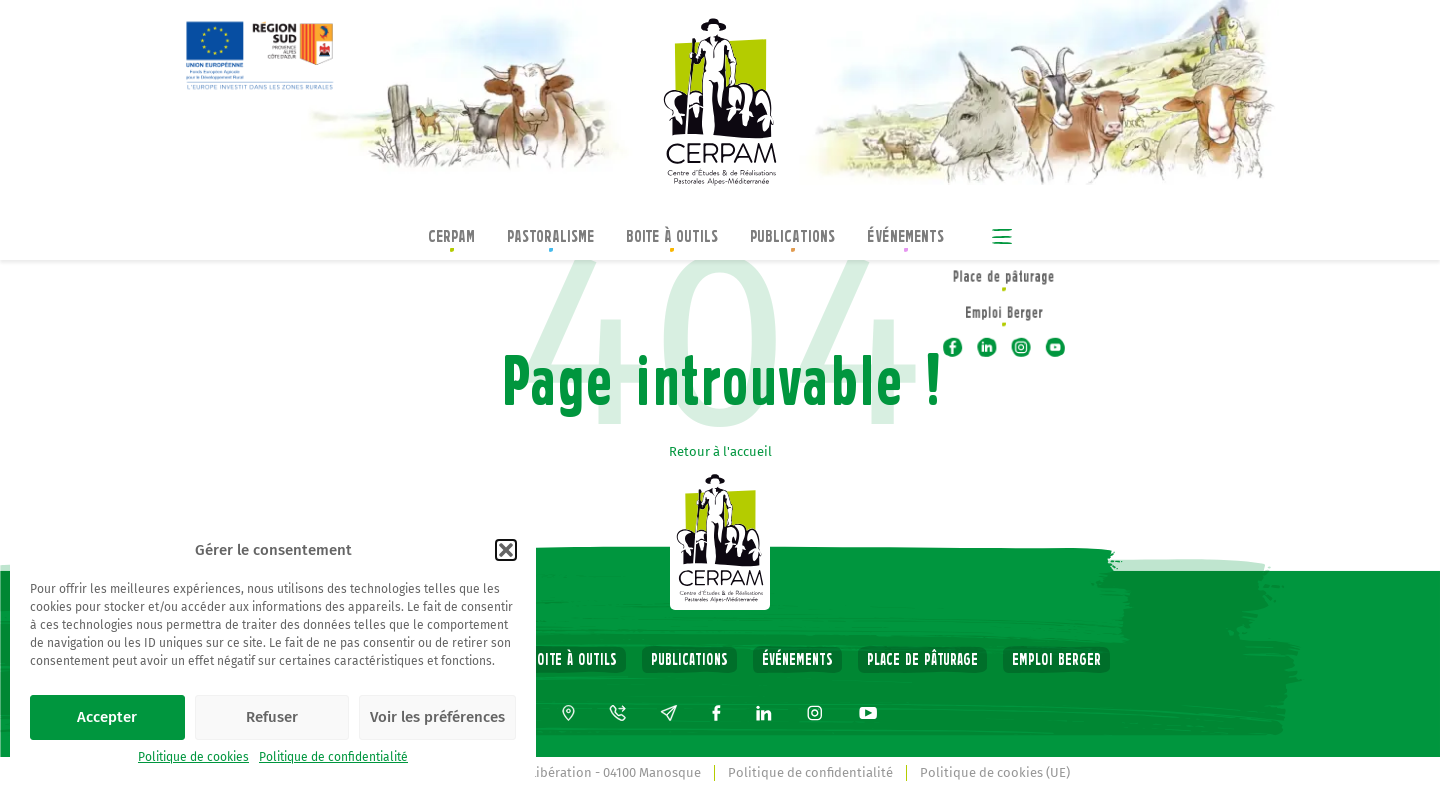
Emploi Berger (1056, 659)
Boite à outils (672, 238)
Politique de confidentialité (333, 757)
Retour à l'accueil (720, 451)
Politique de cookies (193, 757)
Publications (792, 238)
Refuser (272, 717)
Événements (905, 238)
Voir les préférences (437, 717)
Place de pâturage (922, 659)
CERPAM (451, 238)
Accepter (107, 717)
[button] (506, 550)
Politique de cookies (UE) (995, 772)
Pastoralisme (550, 238)
